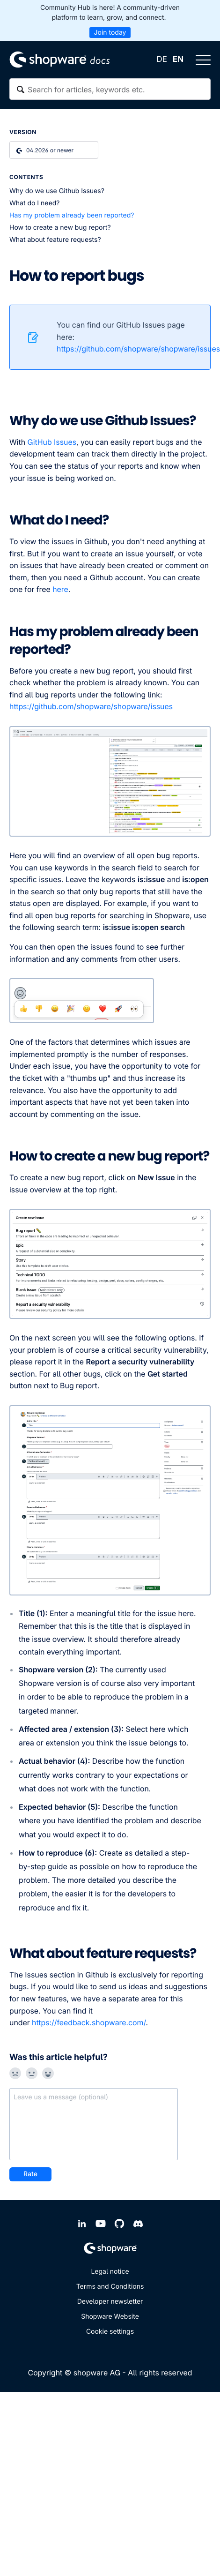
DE (161, 59)
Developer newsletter (110, 2302)
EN (178, 59)
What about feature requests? (55, 240)
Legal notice (110, 2272)
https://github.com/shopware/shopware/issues (92, 706)
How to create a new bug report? (60, 228)
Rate (30, 2174)
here (60, 589)
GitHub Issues (52, 442)
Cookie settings (110, 2332)
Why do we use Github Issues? (56, 191)
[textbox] (110, 89)
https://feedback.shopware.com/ (89, 2022)
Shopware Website (110, 2317)
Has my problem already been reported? (72, 215)
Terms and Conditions (110, 2287)
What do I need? (34, 203)
